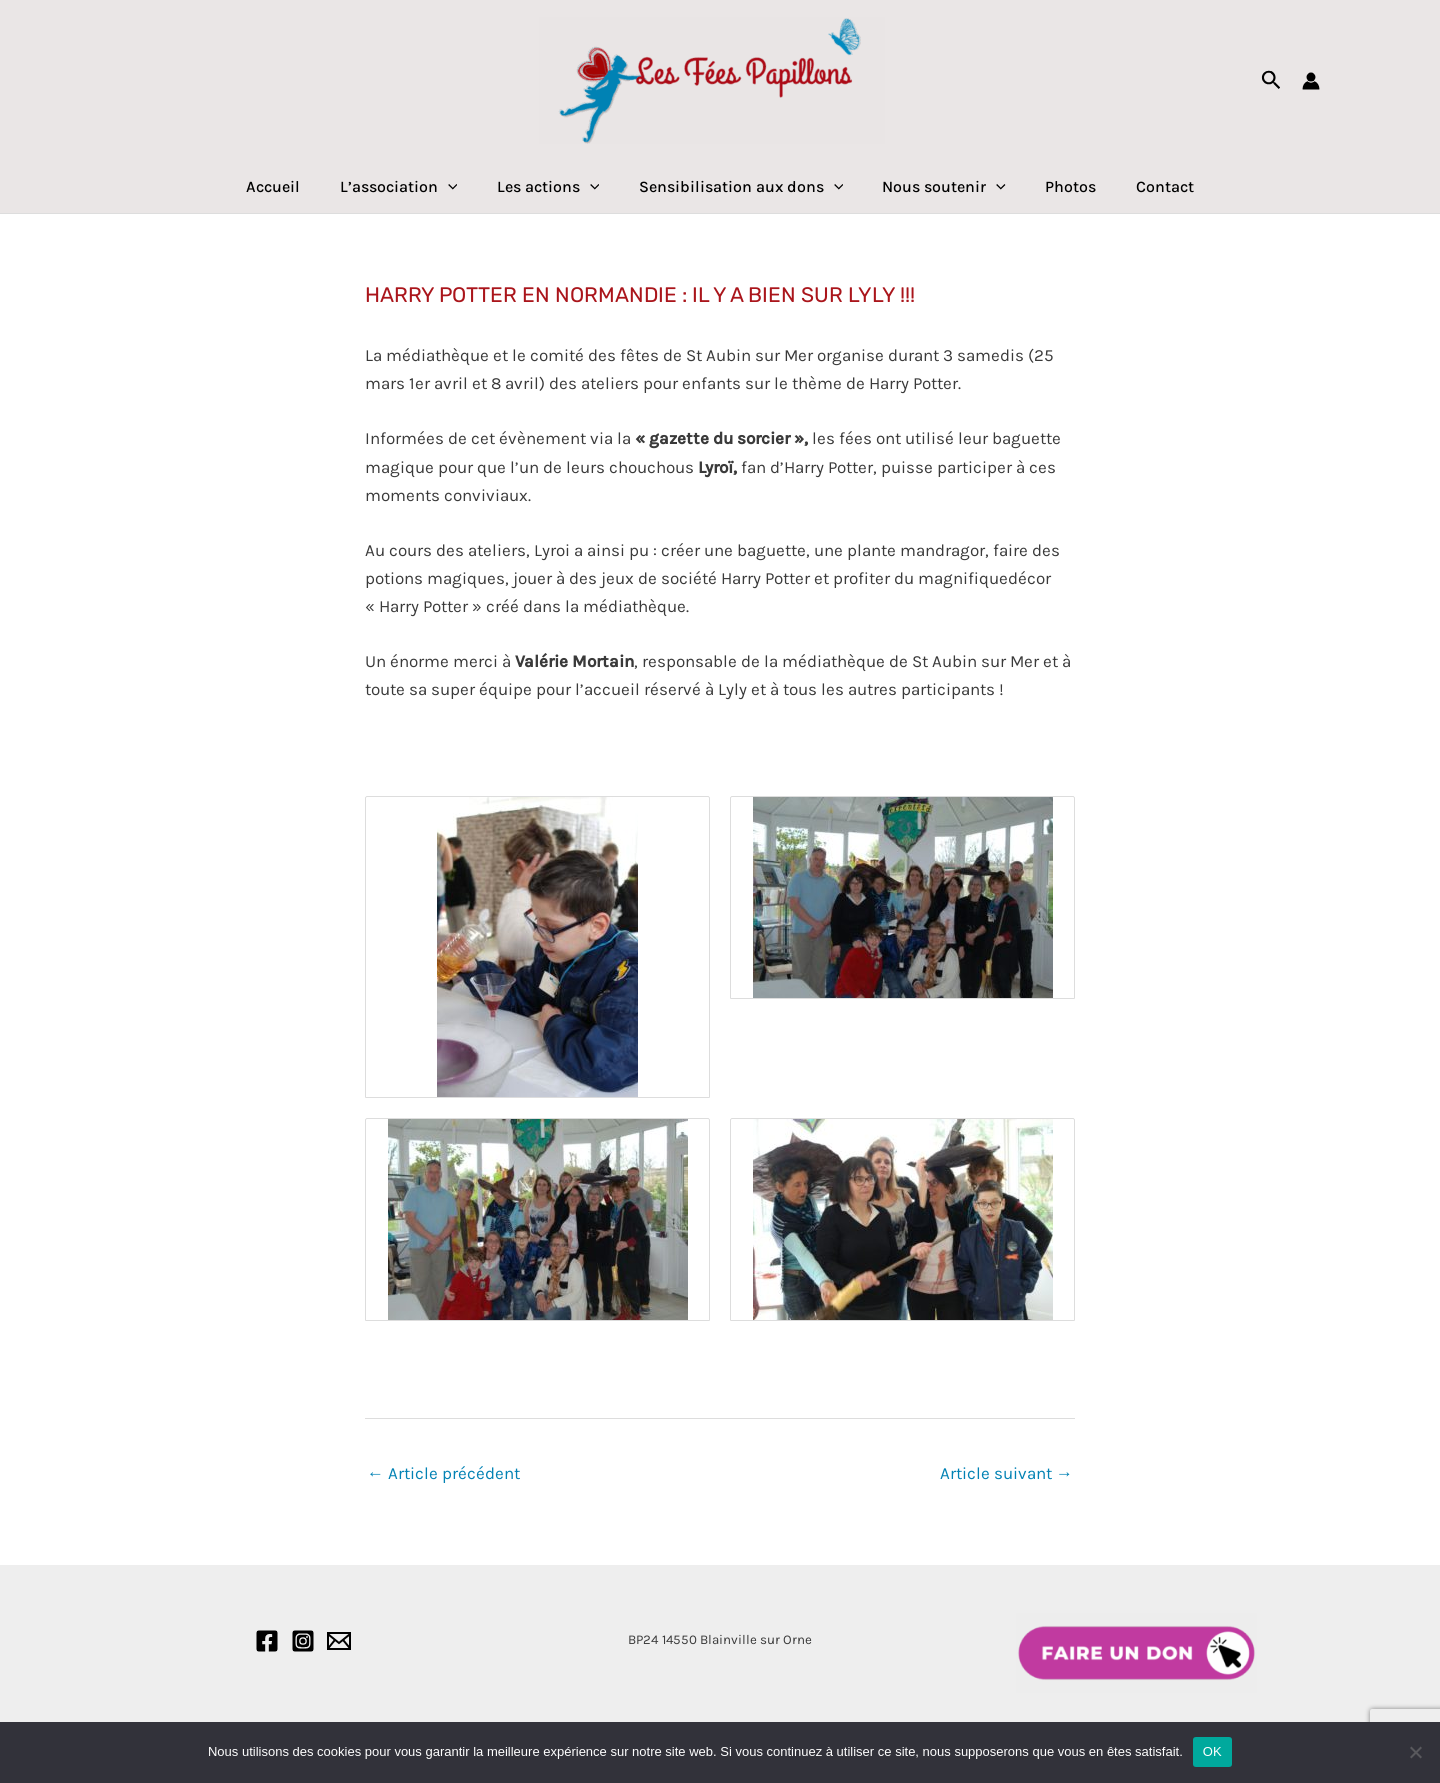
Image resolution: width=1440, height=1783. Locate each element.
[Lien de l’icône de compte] (1311, 81)
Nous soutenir (937, 187)
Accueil (295, 186)
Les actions (555, 187)
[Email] (339, 1641)
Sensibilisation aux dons (741, 187)
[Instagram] (303, 1641)
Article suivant (1006, 1473)
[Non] (1415, 1752)
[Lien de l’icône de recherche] (1271, 80)
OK (1212, 1751)
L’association (413, 187)
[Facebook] (267, 1641)
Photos (1056, 186)
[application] (462, 187)
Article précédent (443, 1473)
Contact (1143, 186)
